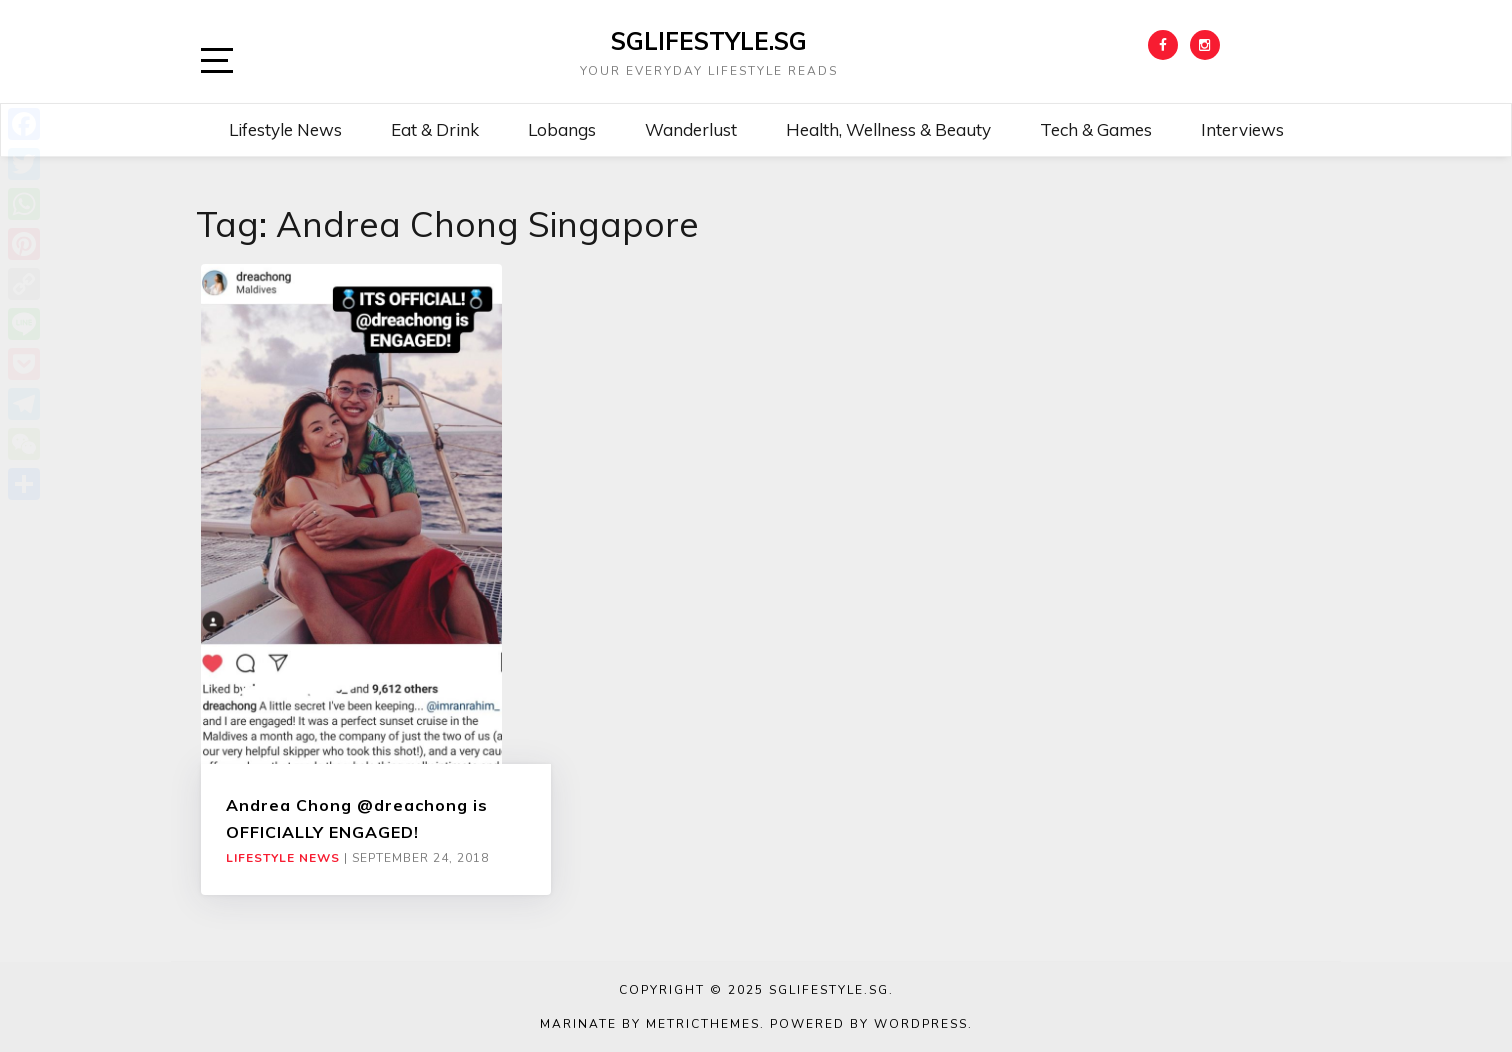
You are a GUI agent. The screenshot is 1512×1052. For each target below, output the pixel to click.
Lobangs (562, 129)
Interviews (1242, 129)
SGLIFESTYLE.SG (709, 41)
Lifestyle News (285, 129)
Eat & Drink (435, 129)
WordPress (921, 1024)
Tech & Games (1096, 129)
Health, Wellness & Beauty (888, 129)
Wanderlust (691, 129)
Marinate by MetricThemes (650, 1024)
